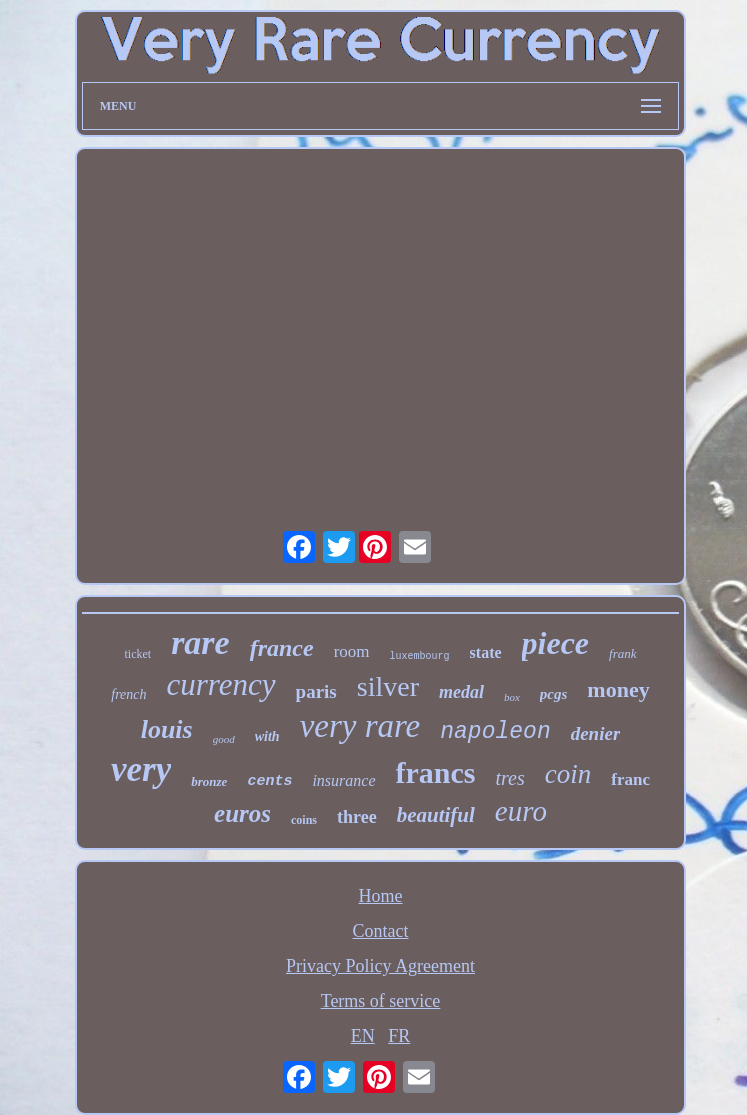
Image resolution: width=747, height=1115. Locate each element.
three (357, 817)
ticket (137, 654)
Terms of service (381, 1001)
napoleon (495, 732)
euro (521, 811)
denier (596, 733)
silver (388, 686)
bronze (209, 781)
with (267, 736)
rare (200, 642)
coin (568, 774)
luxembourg (420, 656)
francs (436, 772)
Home (381, 896)
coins (304, 820)
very (141, 769)
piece (556, 643)
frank (622, 653)
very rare (360, 726)
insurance (343, 780)
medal (461, 692)
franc (630, 779)
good (224, 739)
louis (167, 729)
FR (399, 1036)
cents (269, 781)
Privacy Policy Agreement (380, 966)
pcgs (554, 694)
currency (221, 684)
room (352, 651)
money (618, 689)
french (128, 694)
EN (363, 1036)
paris (316, 691)
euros (242, 813)
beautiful (436, 815)
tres (509, 778)
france (282, 648)
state (486, 652)
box (512, 697)
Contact (381, 931)
